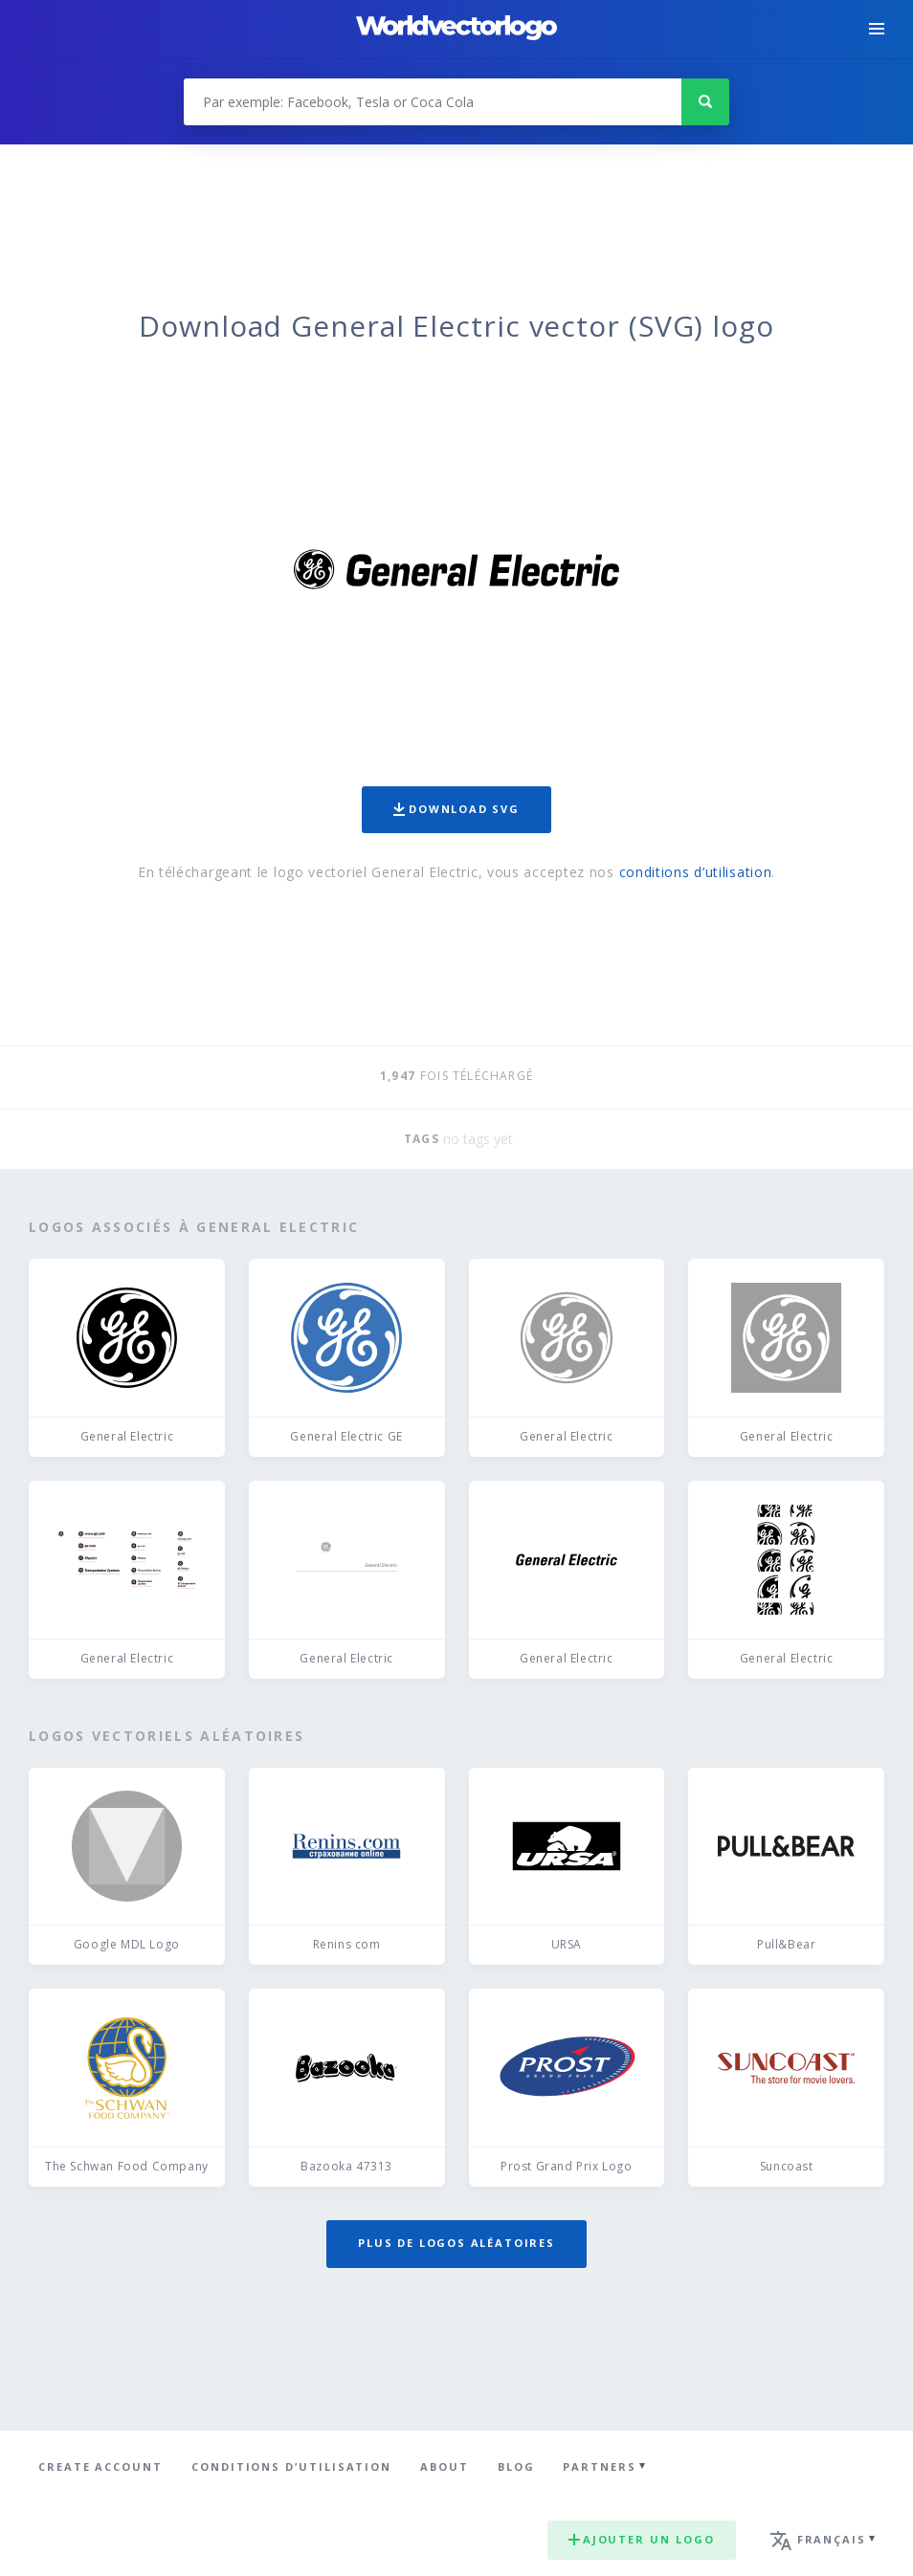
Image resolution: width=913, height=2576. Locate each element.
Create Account (100, 2466)
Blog (516, 2466)
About (444, 2466)
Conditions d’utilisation (291, 2466)
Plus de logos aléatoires (456, 2242)
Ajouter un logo (641, 2539)
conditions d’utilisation (695, 872)
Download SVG (456, 809)
